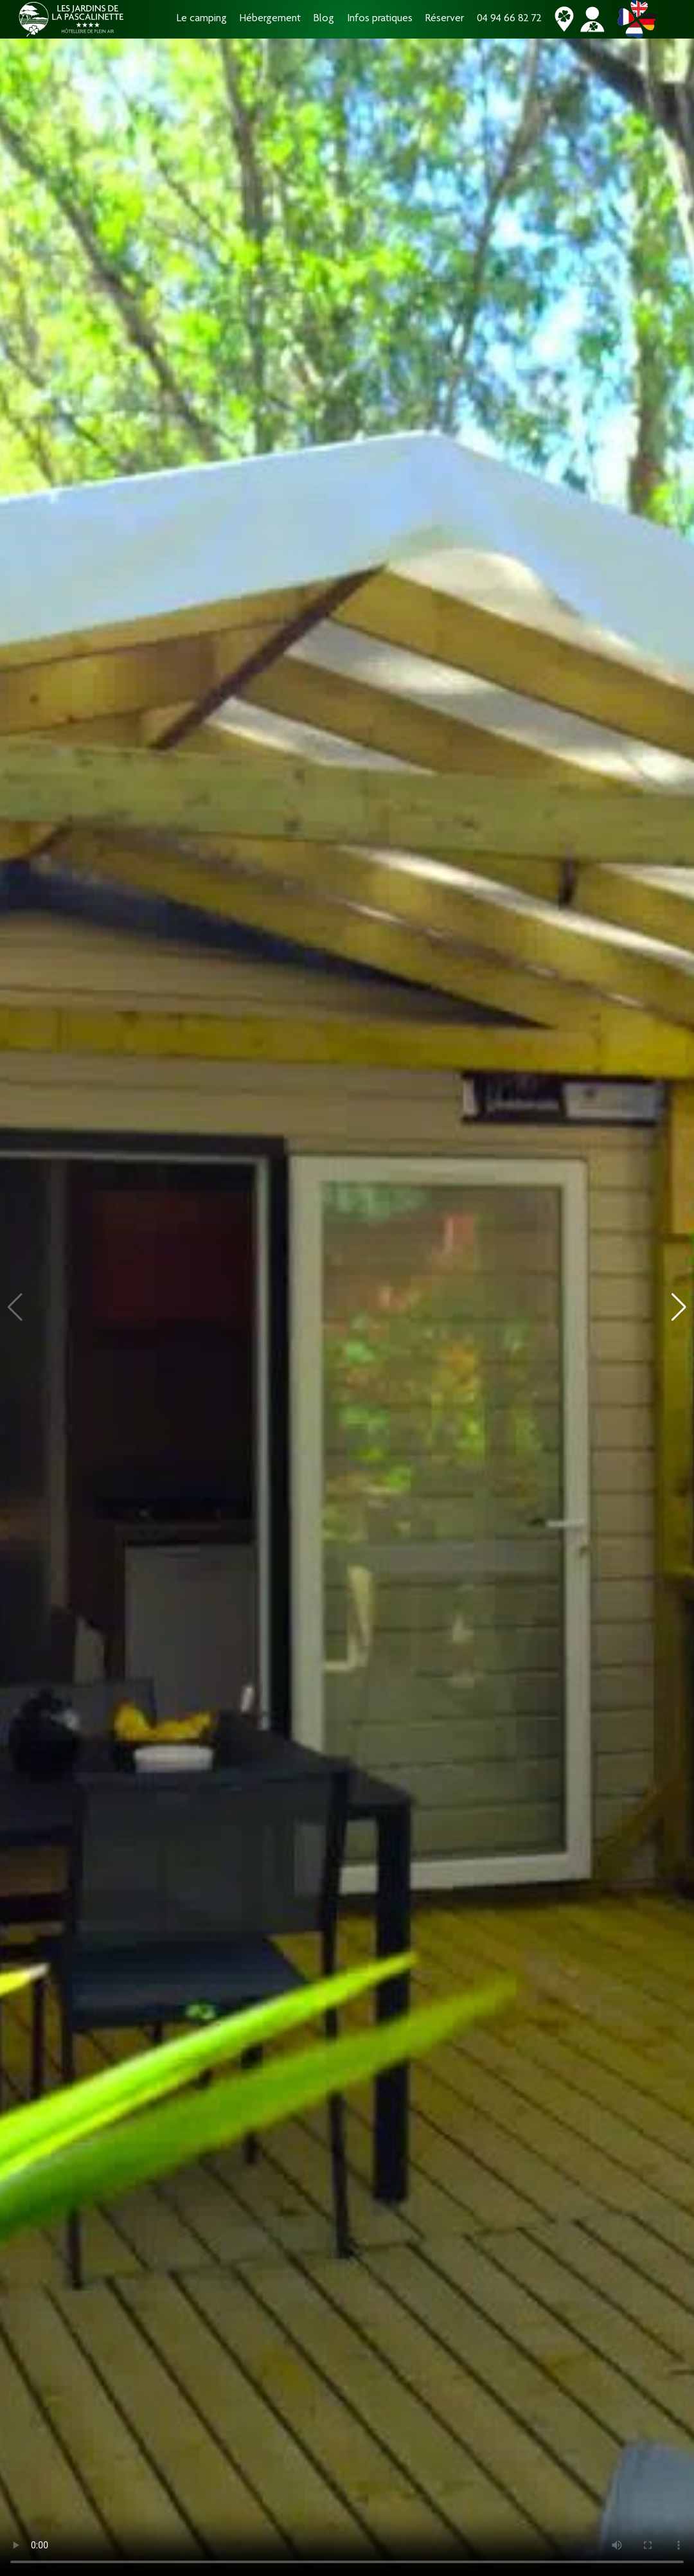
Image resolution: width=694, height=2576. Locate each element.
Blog (324, 18)
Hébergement (270, 18)
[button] (679, 1307)
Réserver (444, 18)
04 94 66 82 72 (509, 18)
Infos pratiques (380, 18)
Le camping (202, 18)
